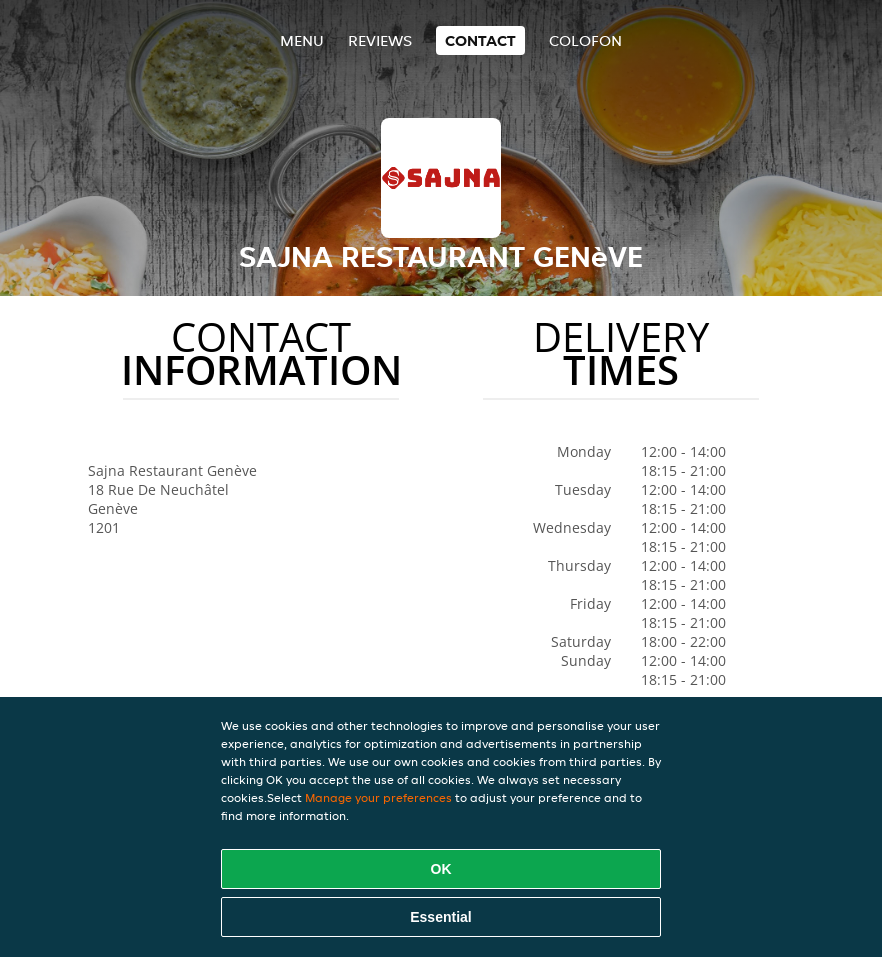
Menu (302, 40)
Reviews (380, 40)
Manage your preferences (378, 797)
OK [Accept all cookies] (441, 869)
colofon (585, 40)
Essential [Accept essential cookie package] (440, 917)
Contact (480, 40)
